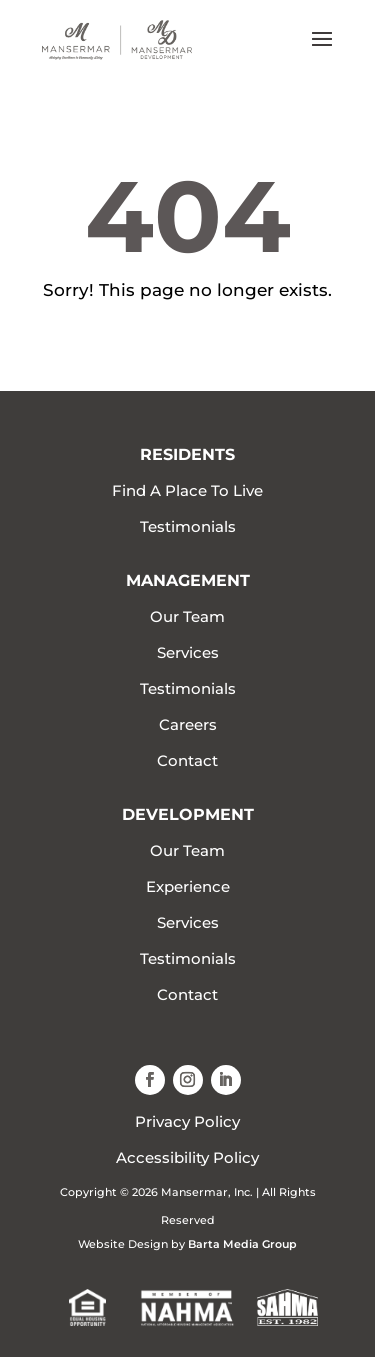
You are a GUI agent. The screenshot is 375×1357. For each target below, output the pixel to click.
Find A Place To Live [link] (187, 490)
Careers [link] (188, 724)
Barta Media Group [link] (242, 1244)
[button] (322, 52)
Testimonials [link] (188, 526)
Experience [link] (188, 886)
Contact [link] (187, 760)
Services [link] (188, 652)
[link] (117, 38)
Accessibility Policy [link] (187, 1157)
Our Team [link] (187, 616)
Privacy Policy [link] (187, 1121)
